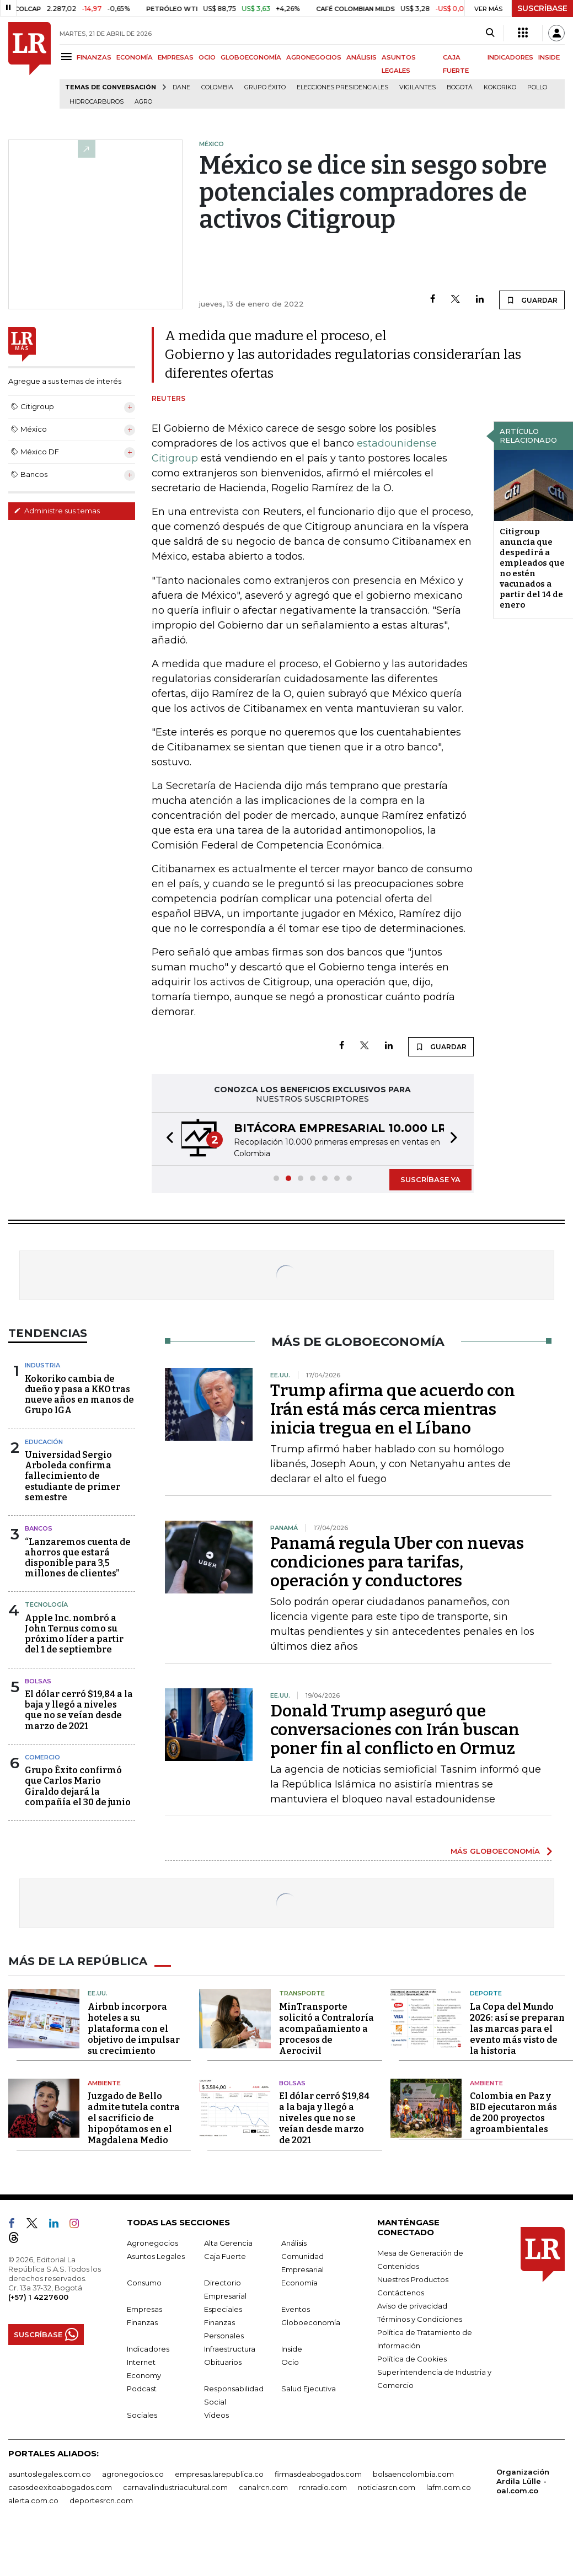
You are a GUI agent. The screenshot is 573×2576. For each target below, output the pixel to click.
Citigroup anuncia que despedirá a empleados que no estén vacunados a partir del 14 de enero (532, 568)
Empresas (144, 2309)
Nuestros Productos (412, 2279)
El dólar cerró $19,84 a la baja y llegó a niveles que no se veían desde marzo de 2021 (79, 1710)
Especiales (223, 2309)
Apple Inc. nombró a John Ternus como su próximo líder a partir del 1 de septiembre (74, 1634)
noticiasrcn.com (386, 2487)
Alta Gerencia (228, 2243)
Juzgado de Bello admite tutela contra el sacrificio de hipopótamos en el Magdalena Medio (134, 2118)
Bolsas (38, 1681)
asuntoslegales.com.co (49, 2474)
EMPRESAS (176, 57)
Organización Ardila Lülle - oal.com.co (522, 2481)
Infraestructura (229, 2348)
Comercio (42, 1757)
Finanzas (142, 2322)
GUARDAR (532, 300)
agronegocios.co (133, 2474)
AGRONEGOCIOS (313, 57)
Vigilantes (417, 87)
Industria (42, 1365)
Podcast (142, 2388)
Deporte (486, 1993)
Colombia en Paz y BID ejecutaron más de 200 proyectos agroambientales (513, 2112)
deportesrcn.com (101, 2500)
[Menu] (68, 56)
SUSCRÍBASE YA (430, 1179)
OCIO (207, 57)
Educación (44, 1442)
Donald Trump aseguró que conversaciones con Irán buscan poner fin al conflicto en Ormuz (395, 1729)
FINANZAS (94, 57)
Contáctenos (400, 2292)
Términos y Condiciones (419, 2319)
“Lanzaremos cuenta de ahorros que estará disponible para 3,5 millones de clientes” (78, 1558)
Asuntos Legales (156, 2256)
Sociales (142, 2415)
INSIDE (549, 57)
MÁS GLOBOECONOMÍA (495, 1851)
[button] (166, 1139)
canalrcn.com (263, 2487)
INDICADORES (510, 57)
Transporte (302, 1993)
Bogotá (460, 87)
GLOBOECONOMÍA (251, 57)
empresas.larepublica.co (219, 2474)
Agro (143, 101)
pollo (537, 87)
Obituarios (223, 2362)
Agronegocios (152, 2243)
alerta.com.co (33, 2500)
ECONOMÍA (134, 57)
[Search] (490, 33)
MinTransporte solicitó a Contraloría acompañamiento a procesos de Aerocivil (326, 2028)
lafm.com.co (448, 2487)
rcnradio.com (323, 2487)
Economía (299, 2282)
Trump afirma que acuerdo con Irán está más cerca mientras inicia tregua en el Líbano (392, 1409)
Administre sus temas (57, 510)
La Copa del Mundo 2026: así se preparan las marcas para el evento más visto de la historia (517, 2028)
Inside (291, 2348)
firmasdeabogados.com (318, 2474)
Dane (181, 87)
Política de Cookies (412, 2358)
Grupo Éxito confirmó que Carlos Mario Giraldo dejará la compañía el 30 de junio (78, 1786)
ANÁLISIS (361, 57)
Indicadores (148, 2348)
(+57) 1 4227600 (38, 2297)
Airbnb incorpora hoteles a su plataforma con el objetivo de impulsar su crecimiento (134, 2028)
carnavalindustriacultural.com (175, 2487)
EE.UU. (98, 1993)
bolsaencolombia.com (413, 2474)
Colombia (217, 87)
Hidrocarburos (96, 101)
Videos (216, 2415)
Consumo (144, 2282)
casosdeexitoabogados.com (60, 2487)
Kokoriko (500, 87)
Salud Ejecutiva (308, 2388)
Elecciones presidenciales (342, 87)
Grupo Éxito (265, 87)
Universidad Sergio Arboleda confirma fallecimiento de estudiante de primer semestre (72, 1476)
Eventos (295, 2309)
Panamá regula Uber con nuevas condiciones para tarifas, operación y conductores (397, 1562)
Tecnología (46, 1604)
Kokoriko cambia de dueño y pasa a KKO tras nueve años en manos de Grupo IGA (79, 1394)
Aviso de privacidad (412, 2305)
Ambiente (104, 2083)
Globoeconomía (310, 2322)
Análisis (294, 2243)
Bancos (38, 1528)
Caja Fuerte (225, 2256)
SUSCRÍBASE (542, 8)
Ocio (290, 2362)
